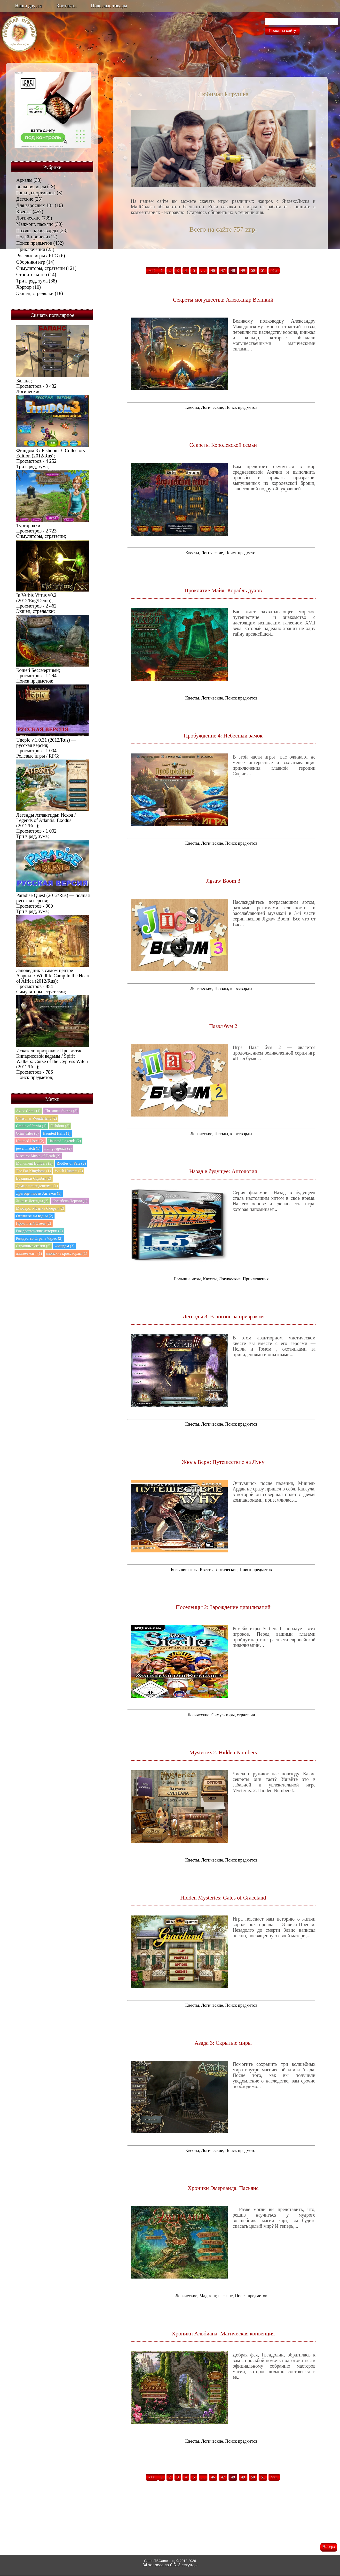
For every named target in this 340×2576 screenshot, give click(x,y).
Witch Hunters (69, 1171)
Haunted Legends (64, 1141)
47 (223, 270)
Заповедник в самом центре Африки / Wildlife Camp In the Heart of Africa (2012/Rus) (52, 976)
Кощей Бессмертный (37, 670)
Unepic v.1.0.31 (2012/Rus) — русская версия (46, 742)
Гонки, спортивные (35, 192)
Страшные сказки (33, 1246)
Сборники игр (30, 262)
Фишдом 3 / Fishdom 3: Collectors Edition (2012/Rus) (50, 453)
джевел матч (29, 1253)
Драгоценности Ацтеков (38, 1193)
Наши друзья (28, 5)
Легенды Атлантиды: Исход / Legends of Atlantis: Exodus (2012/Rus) (46, 820)
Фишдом (64, 1246)
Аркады (24, 180)
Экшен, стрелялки (35, 293)
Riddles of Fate (71, 1163)
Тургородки (28, 525)
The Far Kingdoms (33, 1171)
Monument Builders (34, 1163)
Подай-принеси (32, 236)
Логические (28, 217)
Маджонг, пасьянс (34, 224)
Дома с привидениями (37, 1186)
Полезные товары (109, 5)
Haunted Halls (57, 1133)
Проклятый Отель (33, 1223)
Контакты (66, 5)
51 (263, 270)
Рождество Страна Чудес (39, 1238)
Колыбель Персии (69, 1201)
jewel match (28, 1148)
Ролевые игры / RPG (37, 255)
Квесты (24, 211)
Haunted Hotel (30, 1141)
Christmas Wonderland (36, 1118)
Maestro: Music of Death (38, 1156)
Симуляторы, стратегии (40, 268)
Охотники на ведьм (34, 1216)
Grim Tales (27, 1133)
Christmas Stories (61, 1111)
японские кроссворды (66, 1253)
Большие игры (31, 186)
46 (213, 270)
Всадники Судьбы (33, 1178)
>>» (274, 270)
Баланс (23, 380)
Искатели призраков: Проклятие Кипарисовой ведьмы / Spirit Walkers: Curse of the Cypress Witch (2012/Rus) (52, 1058)
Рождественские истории (39, 1231)
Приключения (30, 249)
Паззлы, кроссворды (37, 230)
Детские (24, 199)
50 (253, 270)
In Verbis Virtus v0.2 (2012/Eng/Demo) (36, 598)
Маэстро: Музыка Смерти (40, 1208)
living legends (58, 1148)
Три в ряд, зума (32, 280)
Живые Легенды (32, 1201)
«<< (152, 270)
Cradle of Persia (31, 1126)
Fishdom (60, 1126)
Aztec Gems (28, 1111)
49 (243, 270)
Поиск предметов (34, 243)
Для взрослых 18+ (35, 205)
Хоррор (24, 287)
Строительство (31, 274)
